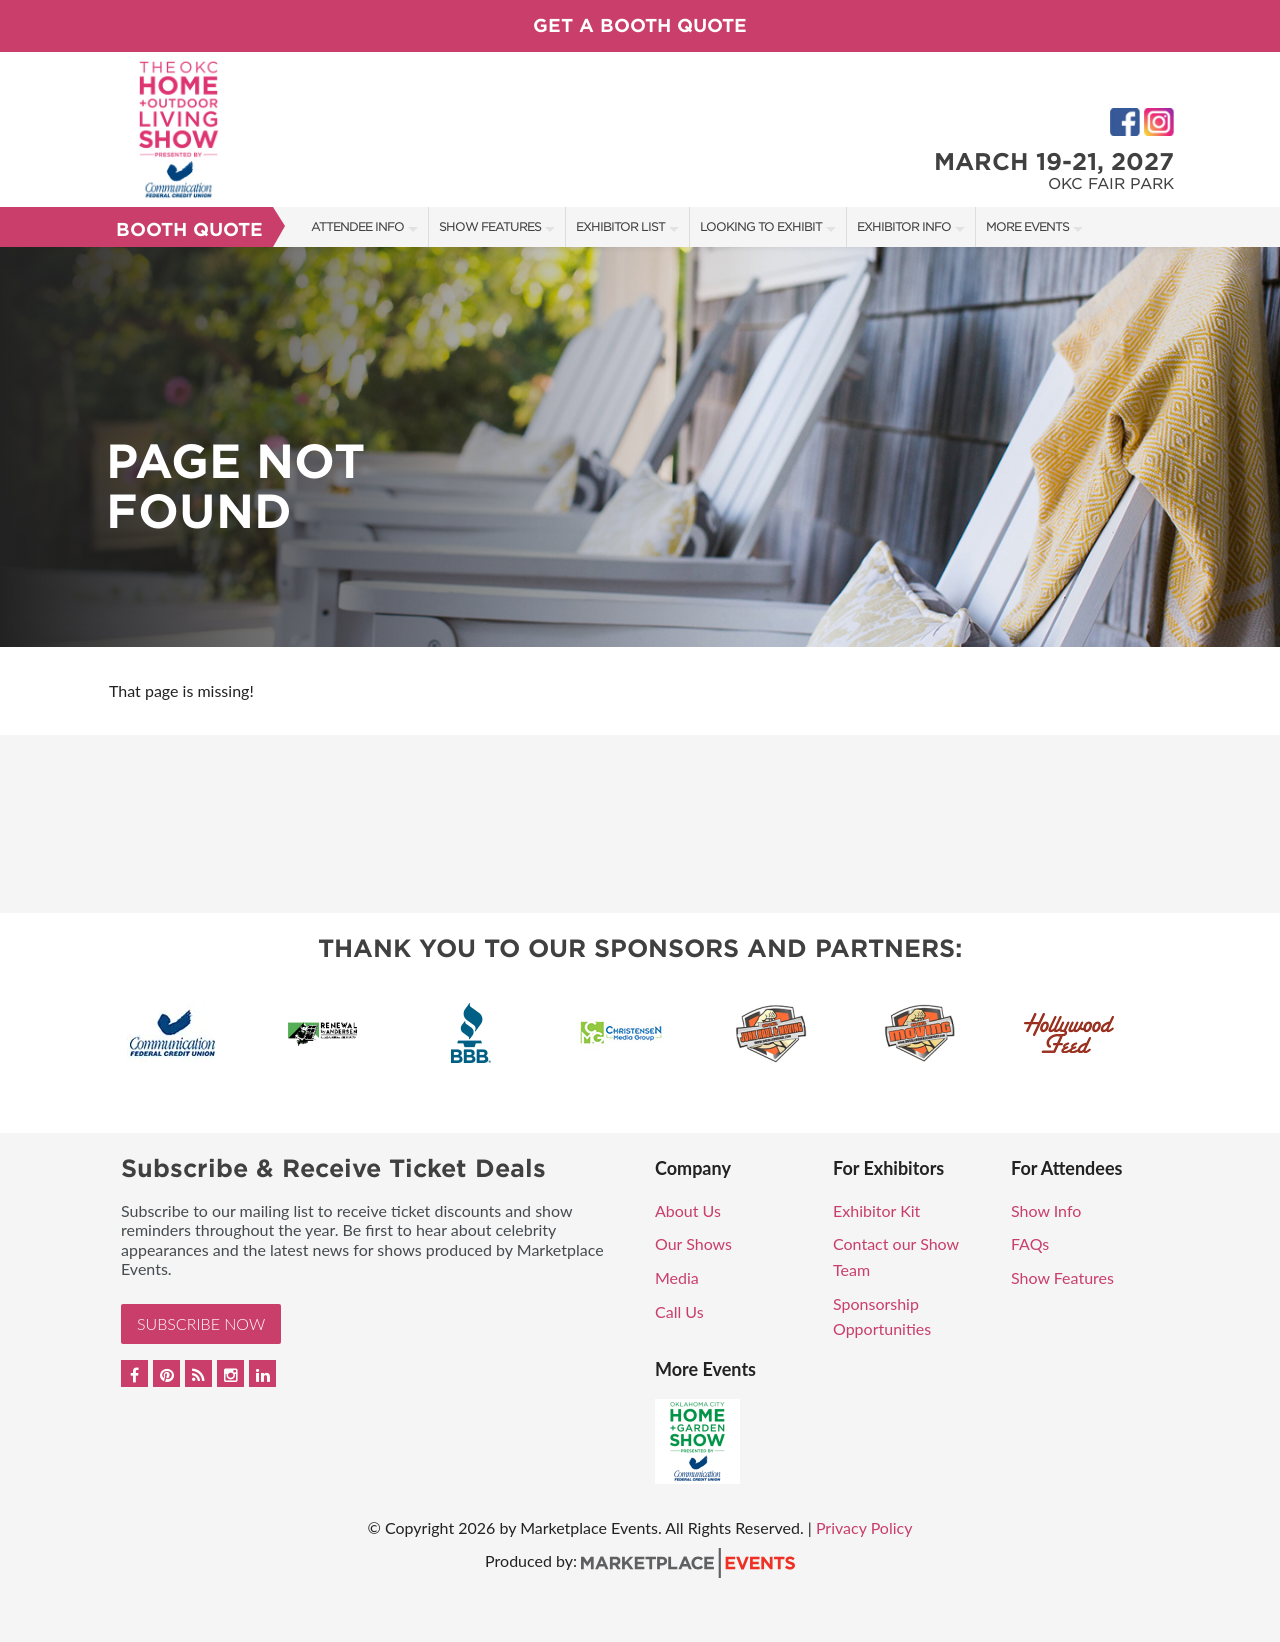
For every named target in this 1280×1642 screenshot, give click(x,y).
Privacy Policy (864, 1527)
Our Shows (693, 1243)
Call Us (679, 1311)
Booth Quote (189, 229)
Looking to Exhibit (761, 226)
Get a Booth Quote (640, 25)
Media (677, 1277)
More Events (1027, 226)
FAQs (1030, 1243)
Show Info (1046, 1210)
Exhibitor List (620, 226)
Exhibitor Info (904, 226)
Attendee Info (357, 226)
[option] (640, 447)
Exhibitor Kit (876, 1210)
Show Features (490, 226)
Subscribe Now (201, 1323)
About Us (688, 1210)
